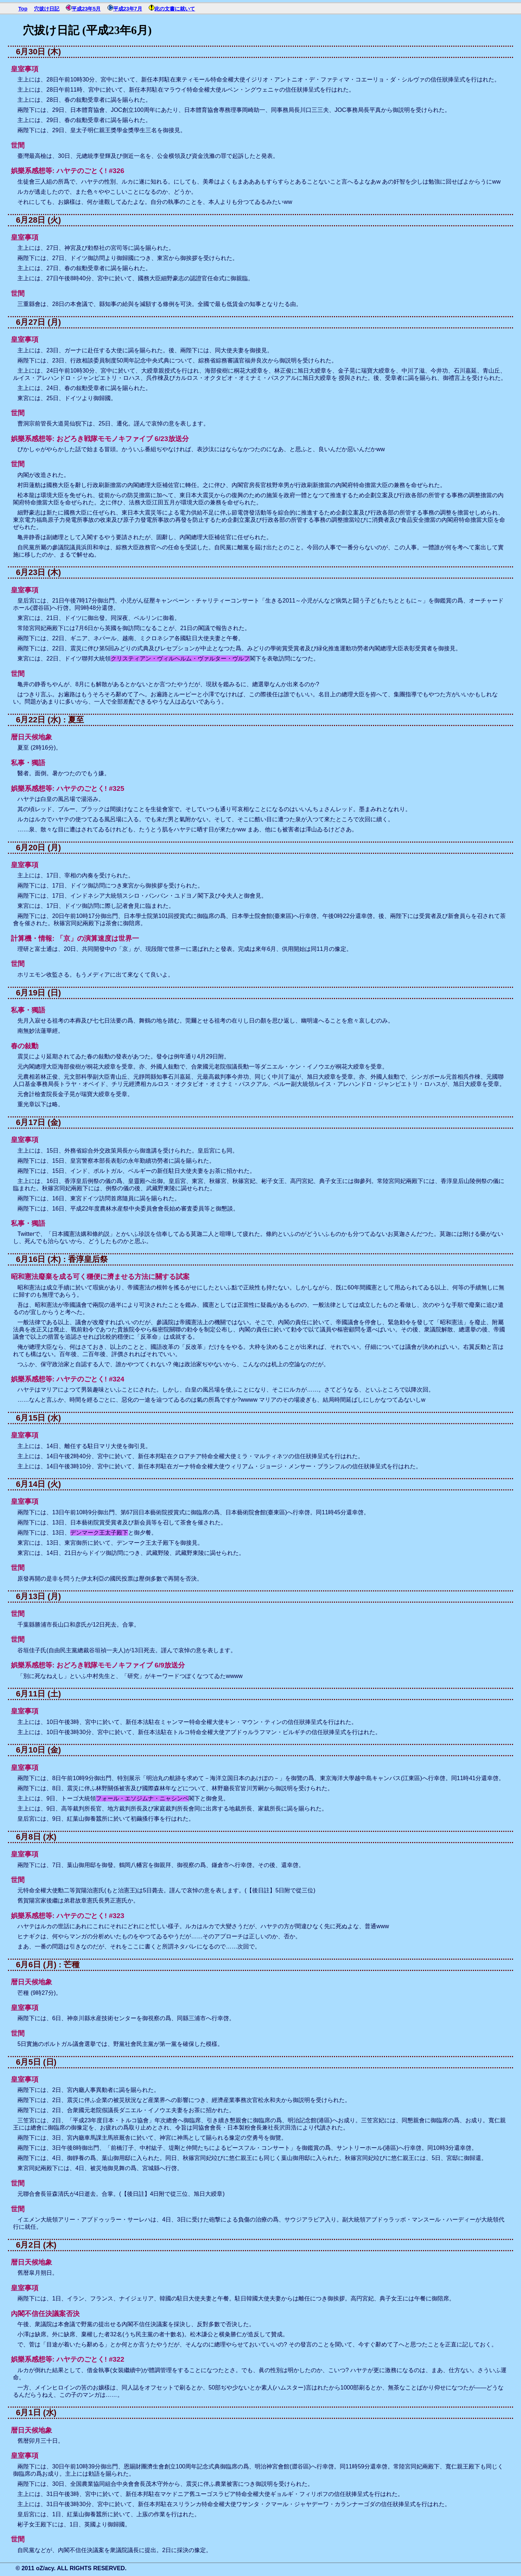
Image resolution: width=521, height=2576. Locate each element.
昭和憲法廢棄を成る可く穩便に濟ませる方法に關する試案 (100, 1276)
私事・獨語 (28, 763)
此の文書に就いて (174, 9)
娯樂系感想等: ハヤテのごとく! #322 (67, 2359)
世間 (18, 145)
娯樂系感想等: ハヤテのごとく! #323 (67, 1916)
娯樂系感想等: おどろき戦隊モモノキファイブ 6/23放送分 (100, 438)
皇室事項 (24, 69)
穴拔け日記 (46, 9)
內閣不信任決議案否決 (45, 2313)
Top (22, 9)
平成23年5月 (86, 9)
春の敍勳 (24, 1046)
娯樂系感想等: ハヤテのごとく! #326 (67, 171)
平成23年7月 (127, 9)
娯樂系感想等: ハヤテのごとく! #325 (67, 788)
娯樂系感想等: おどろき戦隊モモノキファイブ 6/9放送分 (98, 1665)
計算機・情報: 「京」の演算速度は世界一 (75, 938)
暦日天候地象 (31, 737)
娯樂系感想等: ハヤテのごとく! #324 (67, 1379)
